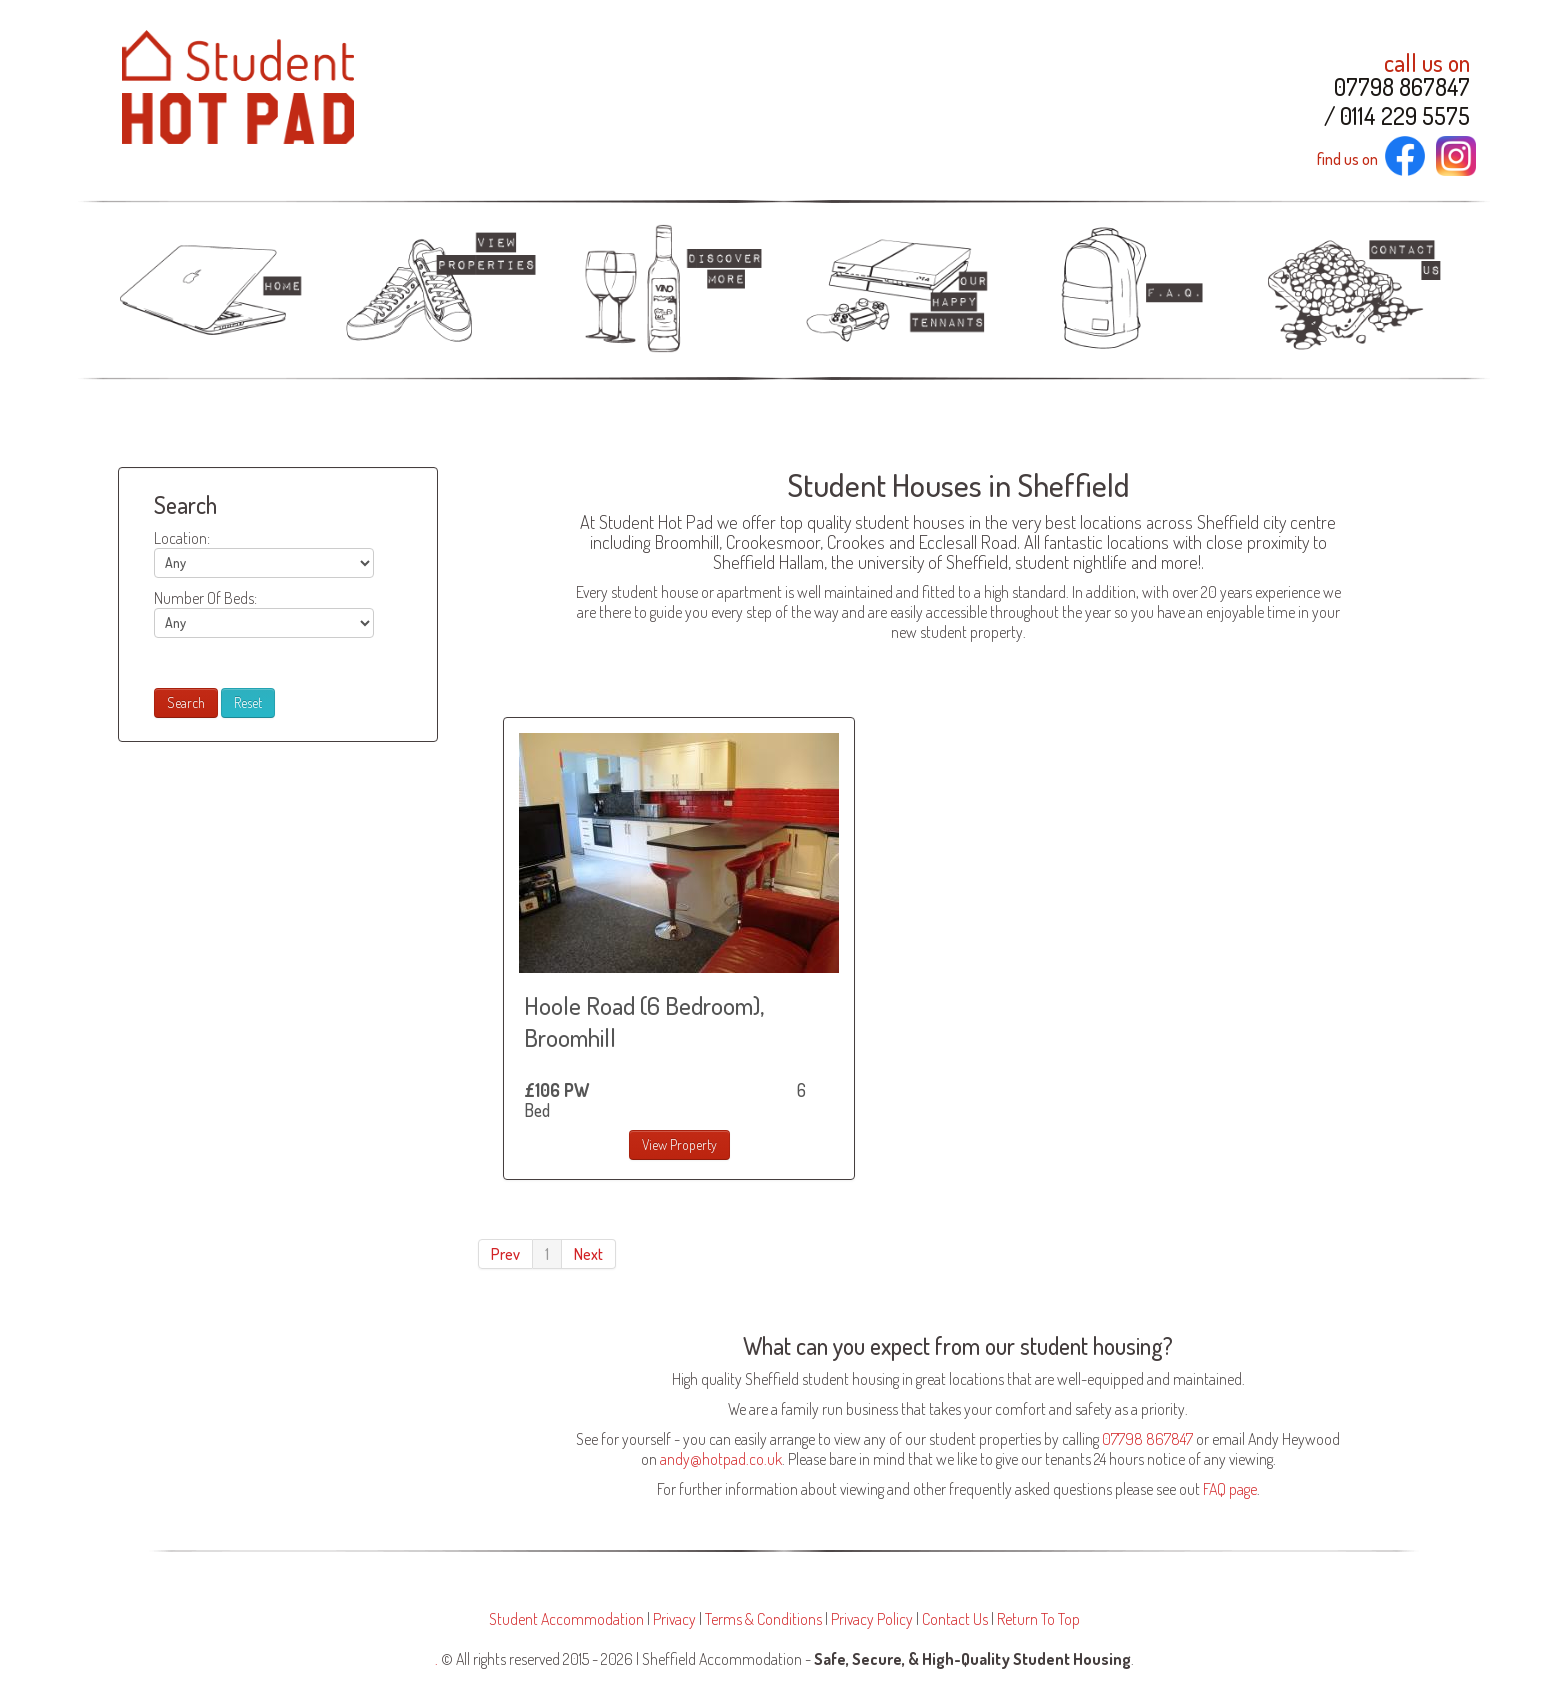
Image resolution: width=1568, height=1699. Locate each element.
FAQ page (1230, 1489)
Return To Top (1038, 1619)
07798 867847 (1402, 87)
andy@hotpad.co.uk (721, 1459)
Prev (505, 1254)
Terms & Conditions (763, 1619)
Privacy (674, 1619)
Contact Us (955, 1619)
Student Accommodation (566, 1619)
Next (588, 1254)
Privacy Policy (872, 1619)
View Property (679, 1144)
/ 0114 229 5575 (1397, 116)
